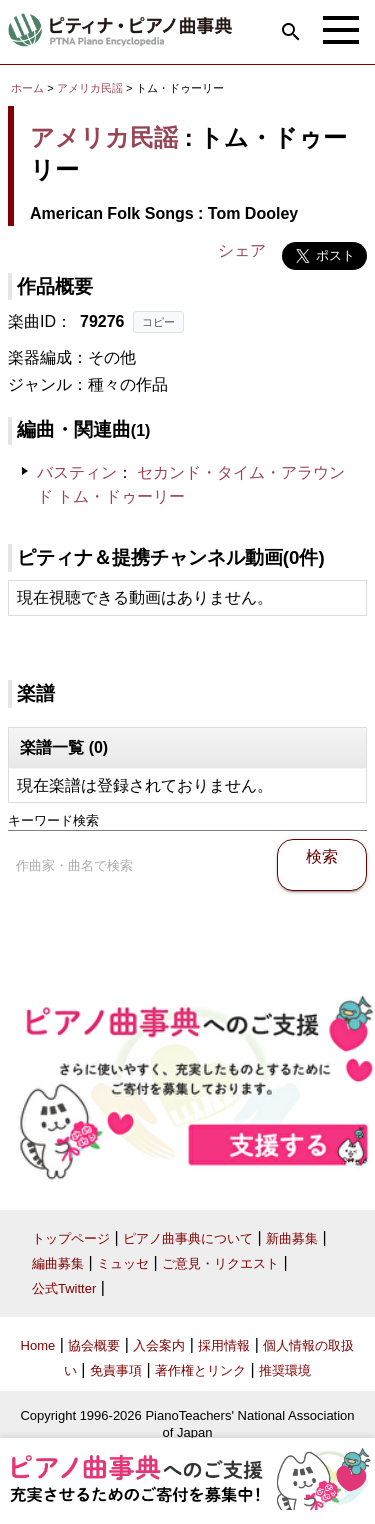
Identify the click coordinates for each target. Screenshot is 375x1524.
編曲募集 (58, 1263)
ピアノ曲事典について (188, 1238)
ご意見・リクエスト (220, 1263)
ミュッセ (123, 1263)
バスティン (77, 472)
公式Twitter (64, 1288)
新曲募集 (292, 1238)
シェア (242, 250)
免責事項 (116, 1370)
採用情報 (224, 1345)
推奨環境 (285, 1370)
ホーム (27, 88)
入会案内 (159, 1345)
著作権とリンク (200, 1370)
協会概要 (94, 1345)
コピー (158, 322)
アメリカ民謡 (90, 88)
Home (38, 1345)
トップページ (71, 1238)
